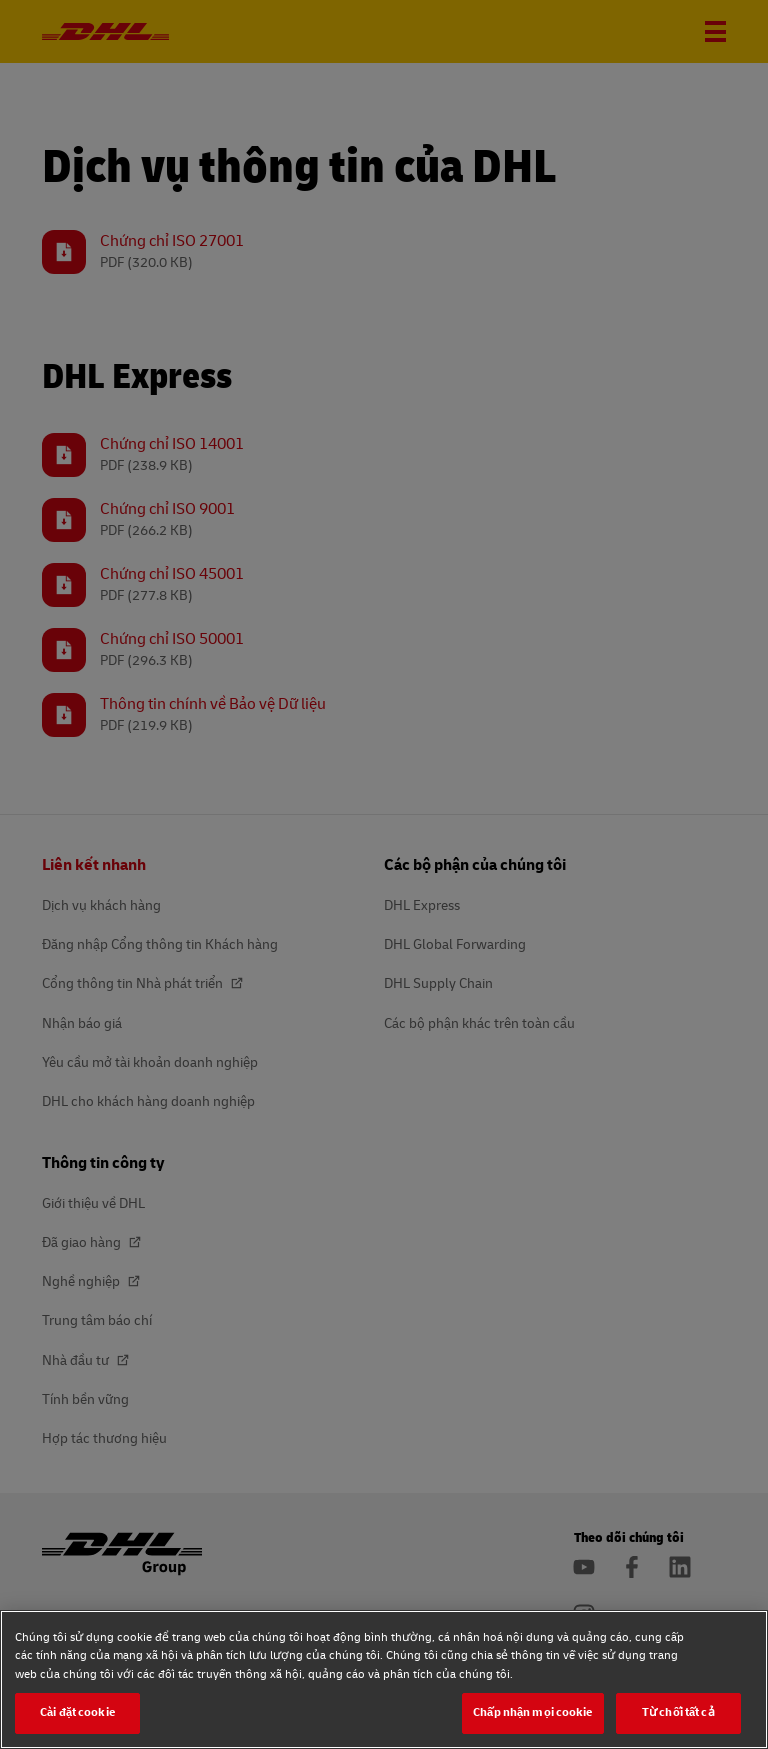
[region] (384, 1679)
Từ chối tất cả (678, 1712)
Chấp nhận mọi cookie (532, 1712)
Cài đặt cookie (77, 1712)
